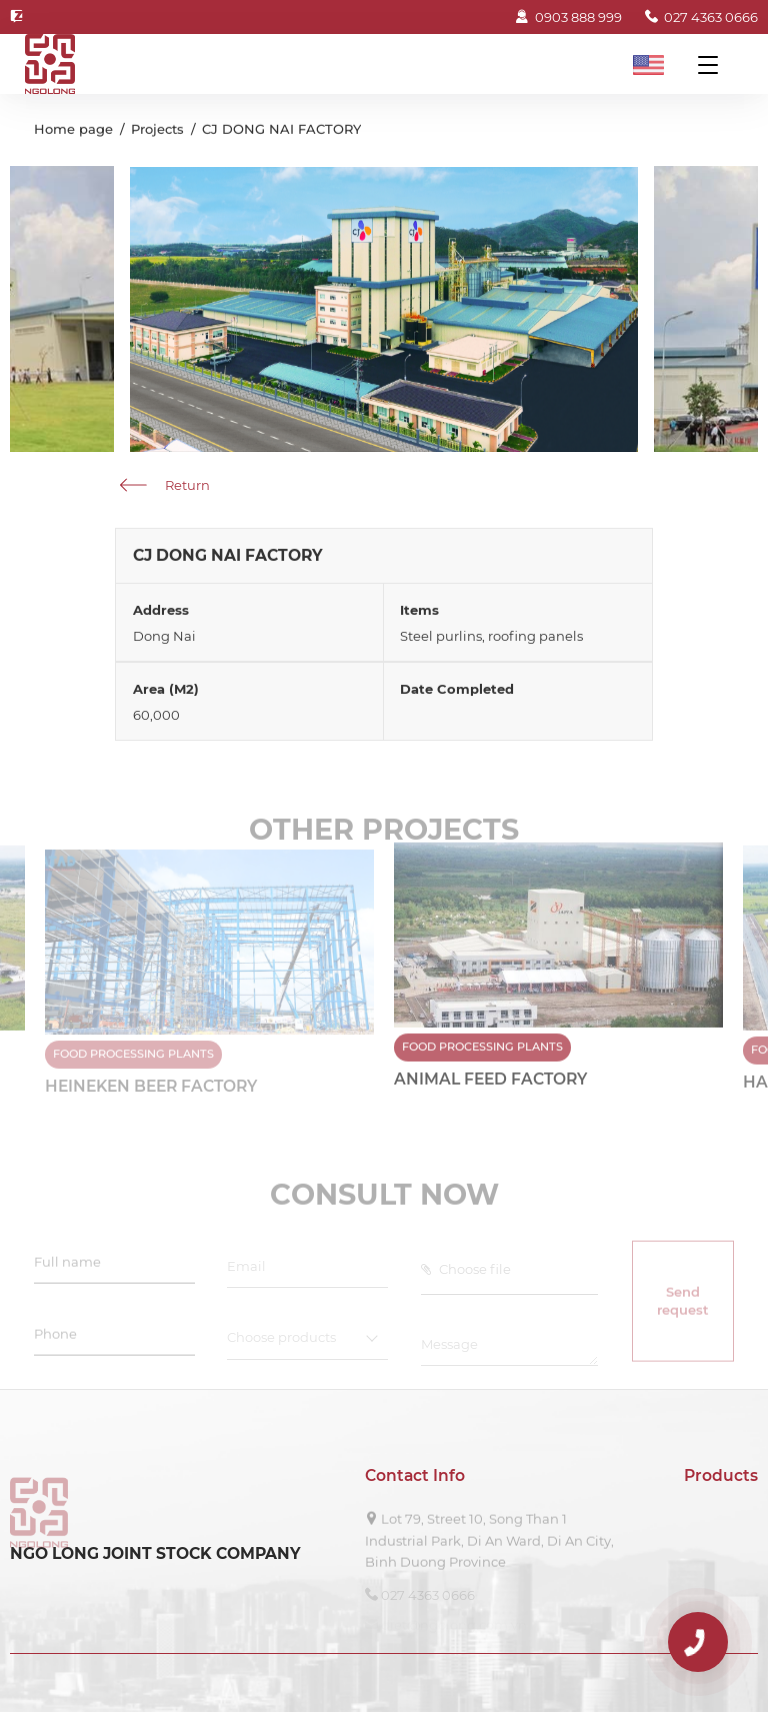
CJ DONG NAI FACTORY (281, 132)
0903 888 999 (568, 17)
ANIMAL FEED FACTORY (490, 1088)
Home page (73, 132)
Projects (157, 132)
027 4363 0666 (701, 17)
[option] (558, 985)
